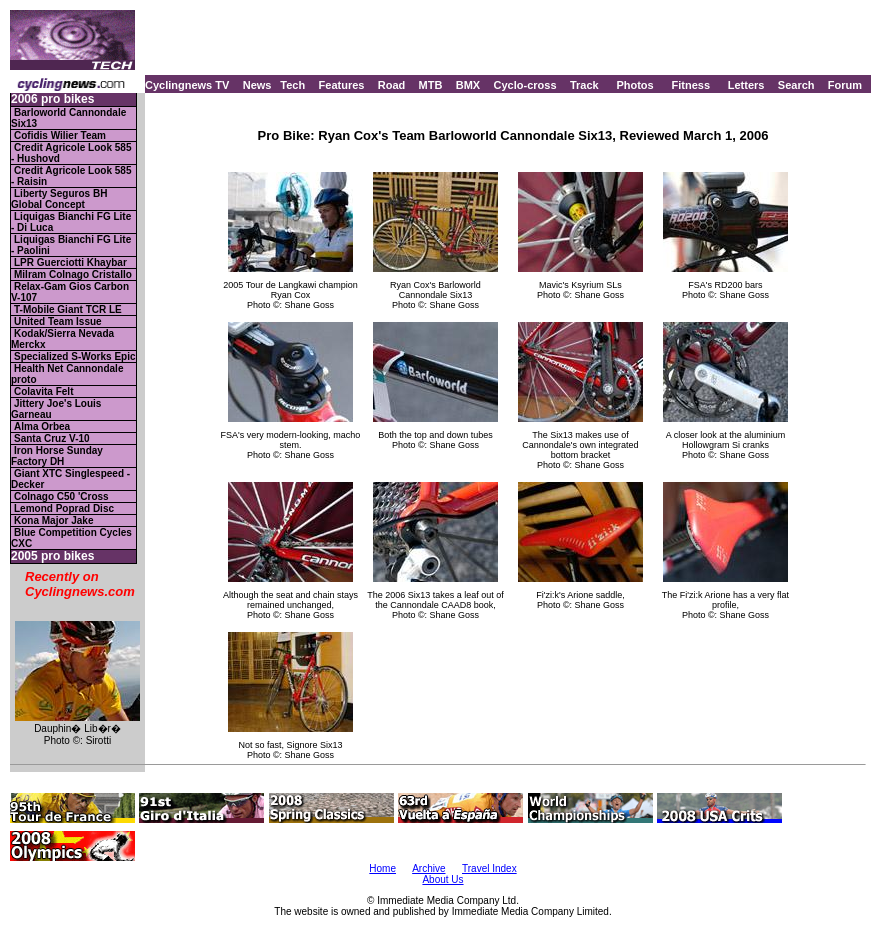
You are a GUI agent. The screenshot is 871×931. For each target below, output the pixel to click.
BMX (468, 85)
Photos (634, 85)
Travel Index (489, 868)
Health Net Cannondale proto (67, 374)
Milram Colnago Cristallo (73, 274)
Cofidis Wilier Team (60, 135)
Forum (845, 85)
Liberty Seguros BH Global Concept (59, 199)
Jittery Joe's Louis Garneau (56, 409)
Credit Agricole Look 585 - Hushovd (71, 153)
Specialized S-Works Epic (75, 356)
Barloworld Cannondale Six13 (68, 118)
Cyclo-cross (525, 85)
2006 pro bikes (52, 99)
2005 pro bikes (52, 556)
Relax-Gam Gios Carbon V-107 (70, 292)
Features (342, 85)
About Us (442, 879)
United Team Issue (58, 321)
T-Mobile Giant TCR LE (68, 309)
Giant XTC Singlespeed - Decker (70, 479)
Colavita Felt (43, 391)
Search (796, 85)
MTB (431, 85)
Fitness (690, 85)
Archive (428, 868)
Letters (746, 85)
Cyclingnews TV (187, 85)
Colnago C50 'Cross (61, 496)
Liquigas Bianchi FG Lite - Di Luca (71, 222)
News (257, 85)
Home (382, 868)
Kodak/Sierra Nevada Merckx (62, 339)
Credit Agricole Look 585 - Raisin (71, 176)
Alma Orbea (42, 426)
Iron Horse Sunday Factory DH (57, 456)
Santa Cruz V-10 (52, 438)
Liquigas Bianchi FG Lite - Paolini (71, 245)
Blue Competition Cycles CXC (71, 538)
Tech (292, 85)
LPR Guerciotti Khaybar (70, 262)
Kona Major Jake (53, 520)
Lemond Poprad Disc (64, 508)
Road (392, 85)
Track (584, 85)
